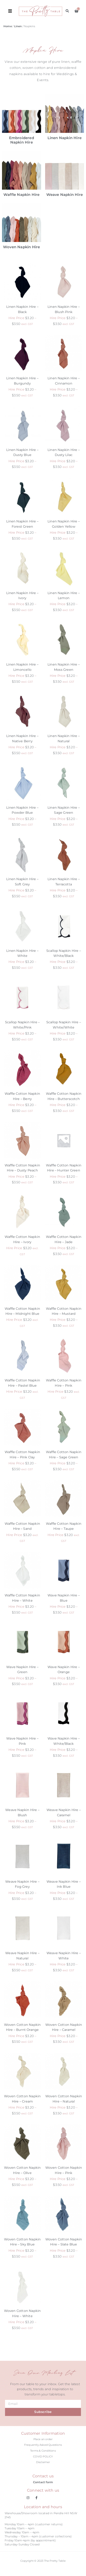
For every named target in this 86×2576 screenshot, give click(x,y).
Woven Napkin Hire (21, 247)
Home (7, 26)
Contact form (43, 2482)
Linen (18, 26)
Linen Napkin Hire (65, 138)
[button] (13, 10)
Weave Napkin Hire (64, 194)
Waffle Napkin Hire (21, 194)
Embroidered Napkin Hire (21, 140)
